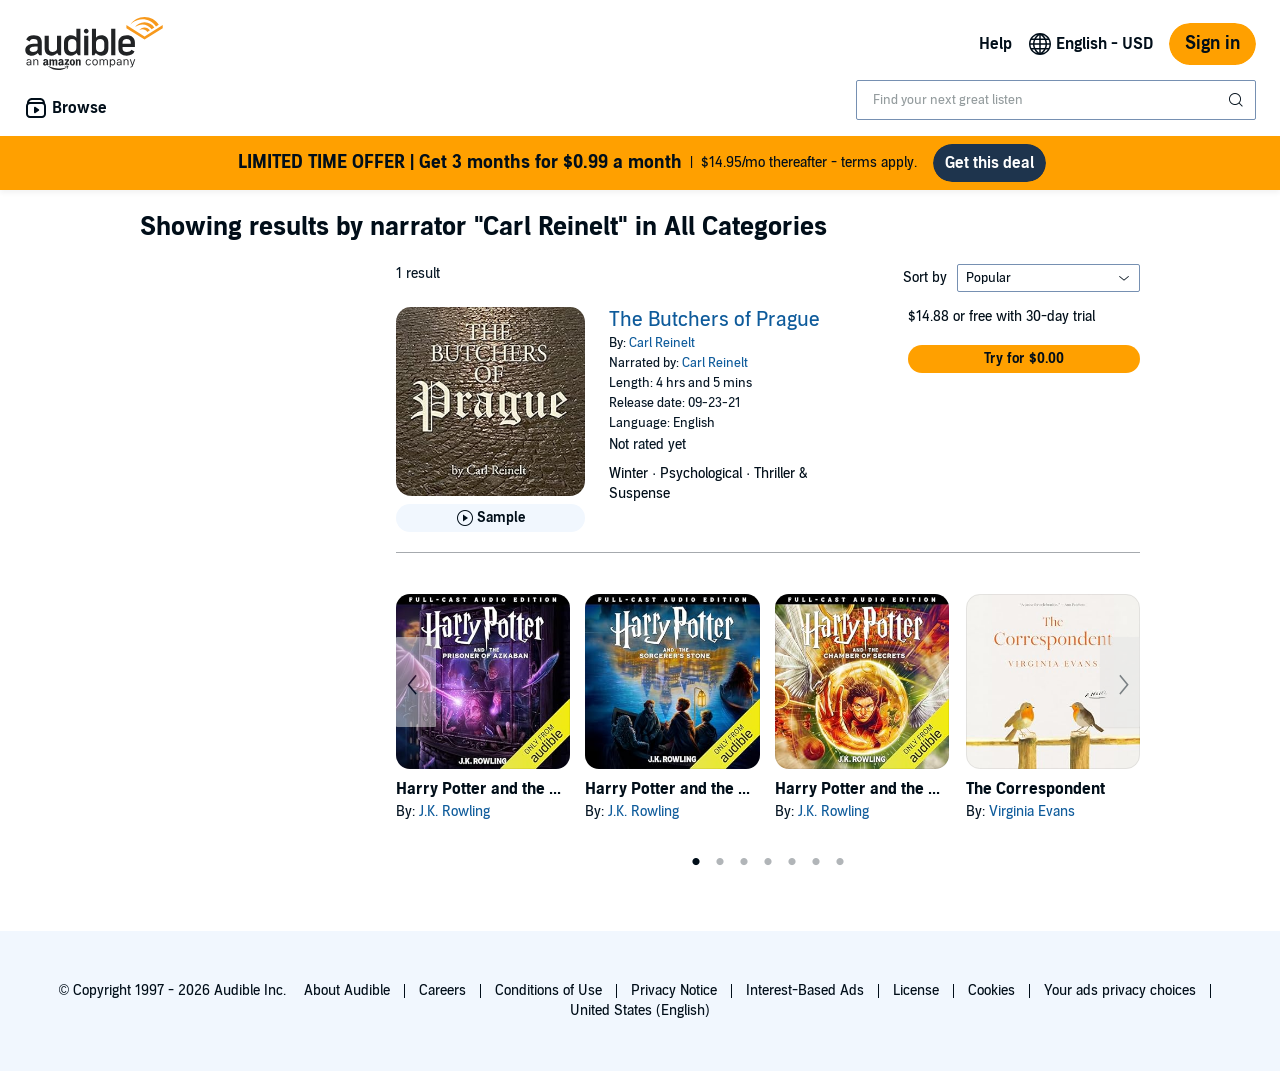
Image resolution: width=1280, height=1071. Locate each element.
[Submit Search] (1238, 100)
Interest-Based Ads (805, 990)
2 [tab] (720, 862)
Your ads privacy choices (1120, 990)
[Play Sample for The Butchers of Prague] (490, 518)
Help (995, 44)
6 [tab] (816, 862)
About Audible (347, 990)
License (916, 990)
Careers (442, 990)
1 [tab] (696, 862)
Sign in (1212, 43)
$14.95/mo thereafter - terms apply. (577, 163)
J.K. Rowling (454, 811)
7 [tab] (840, 862)
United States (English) (640, 1010)
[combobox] (1056, 100)
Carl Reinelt (662, 343)
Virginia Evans (1032, 811)
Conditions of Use (548, 990)
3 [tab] (744, 862)
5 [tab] (792, 862)
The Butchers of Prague (714, 320)
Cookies (991, 990)
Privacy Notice (674, 990)
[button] (1024, 359)
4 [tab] (768, 862)
